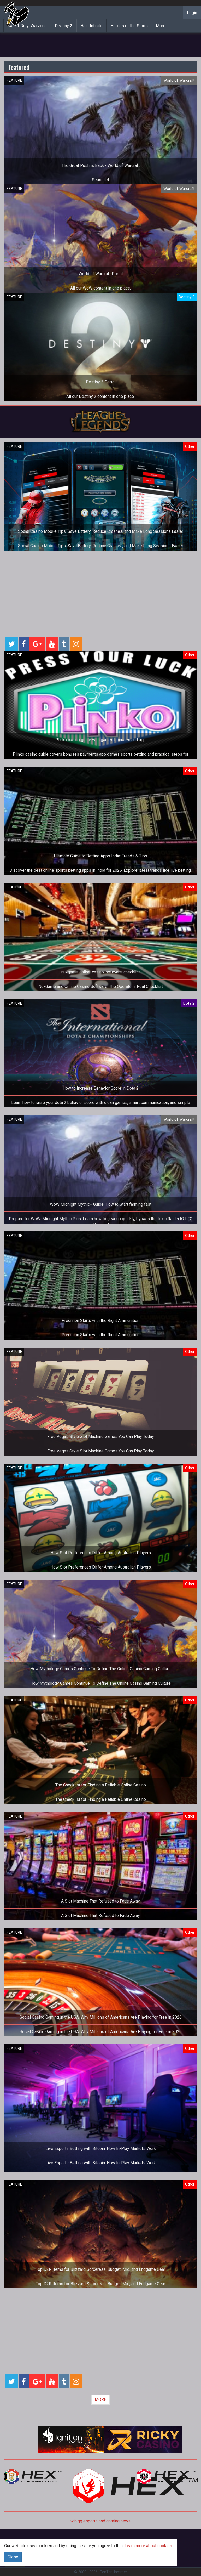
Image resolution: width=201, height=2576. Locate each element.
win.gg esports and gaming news (100, 2520)
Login (192, 12)
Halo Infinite (91, 25)
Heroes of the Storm (129, 25)
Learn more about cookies (148, 2545)
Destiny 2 (63, 25)
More (160, 25)
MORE (100, 2399)
